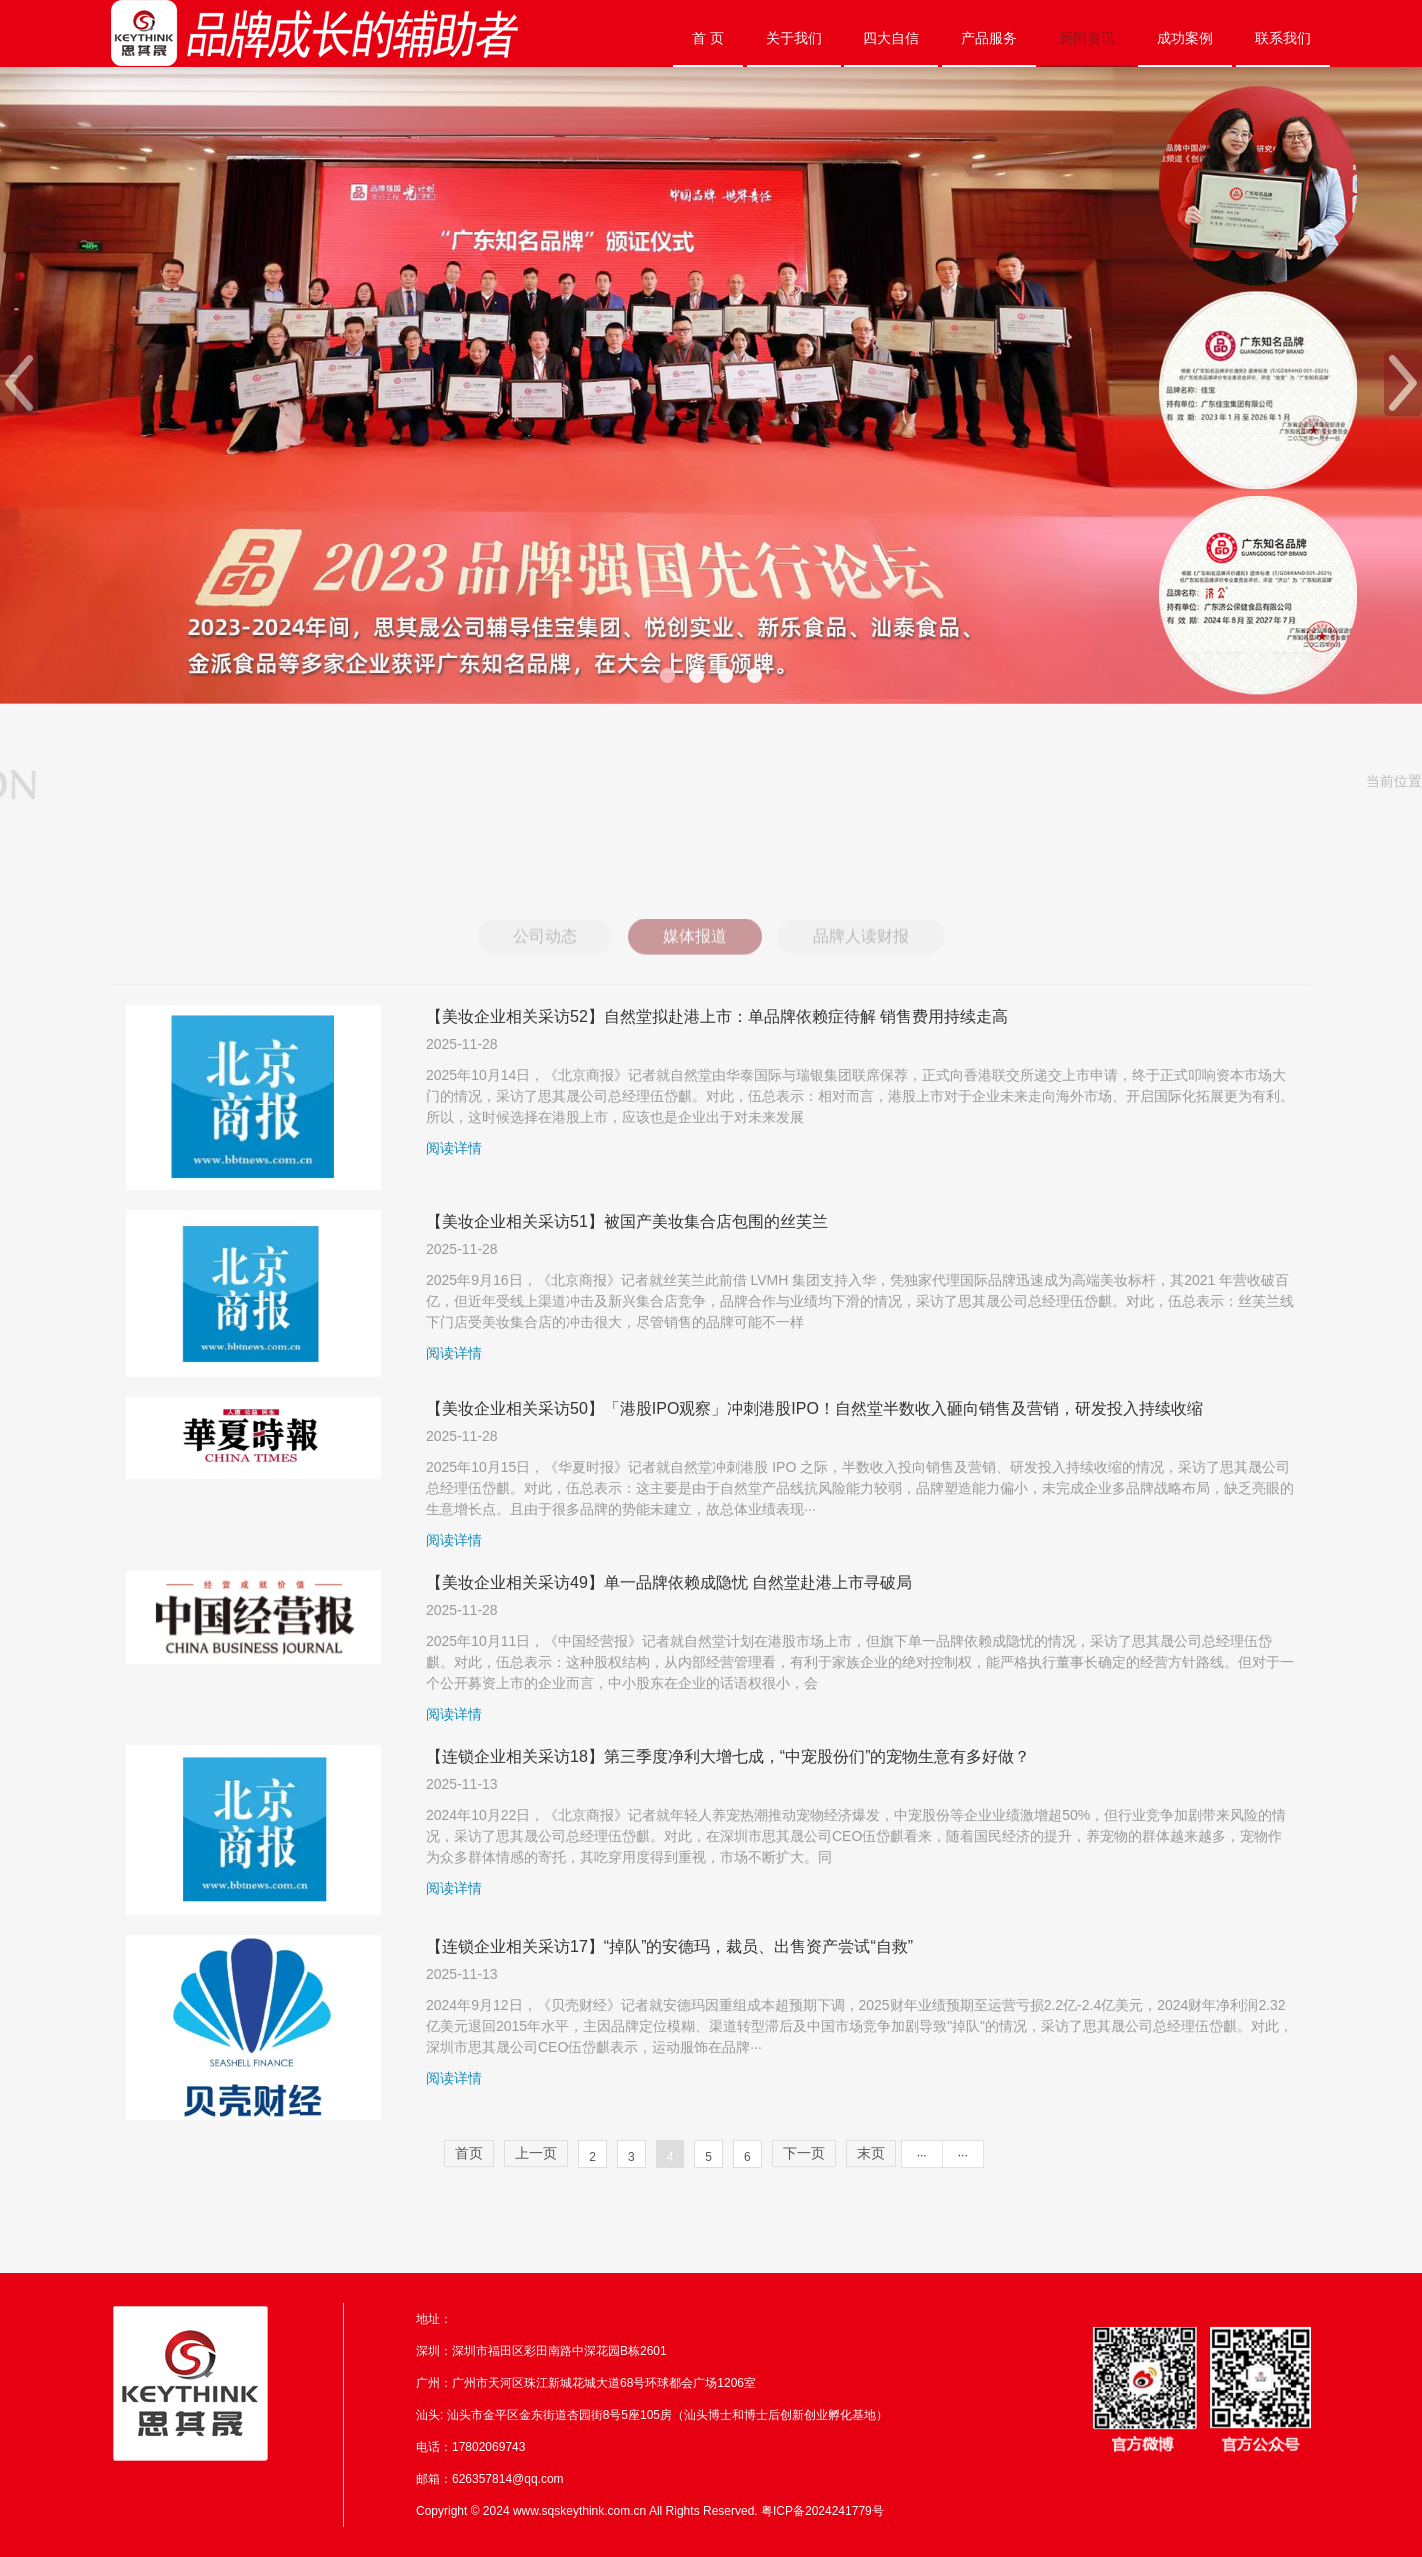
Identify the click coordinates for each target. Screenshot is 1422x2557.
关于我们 (794, 38)
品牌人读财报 (861, 954)
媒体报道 (695, 954)
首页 (469, 2153)
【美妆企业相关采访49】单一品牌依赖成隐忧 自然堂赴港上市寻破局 (669, 1582)
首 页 (708, 38)
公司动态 (545, 954)
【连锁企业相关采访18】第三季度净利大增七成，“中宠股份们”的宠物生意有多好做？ (728, 1756)
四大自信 (891, 38)
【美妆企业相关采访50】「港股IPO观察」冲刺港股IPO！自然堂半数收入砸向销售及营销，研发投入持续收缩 (814, 1408)
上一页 (536, 2153)
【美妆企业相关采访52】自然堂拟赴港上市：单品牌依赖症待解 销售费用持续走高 (717, 1016)
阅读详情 (454, 1148)
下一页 (804, 2153)
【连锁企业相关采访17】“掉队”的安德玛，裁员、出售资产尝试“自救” (669, 1946)
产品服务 (989, 38)
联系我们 (1283, 38)
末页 (871, 2153)
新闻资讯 (1087, 38)
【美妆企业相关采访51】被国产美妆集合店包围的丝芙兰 (627, 1221)
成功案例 (1185, 38)
